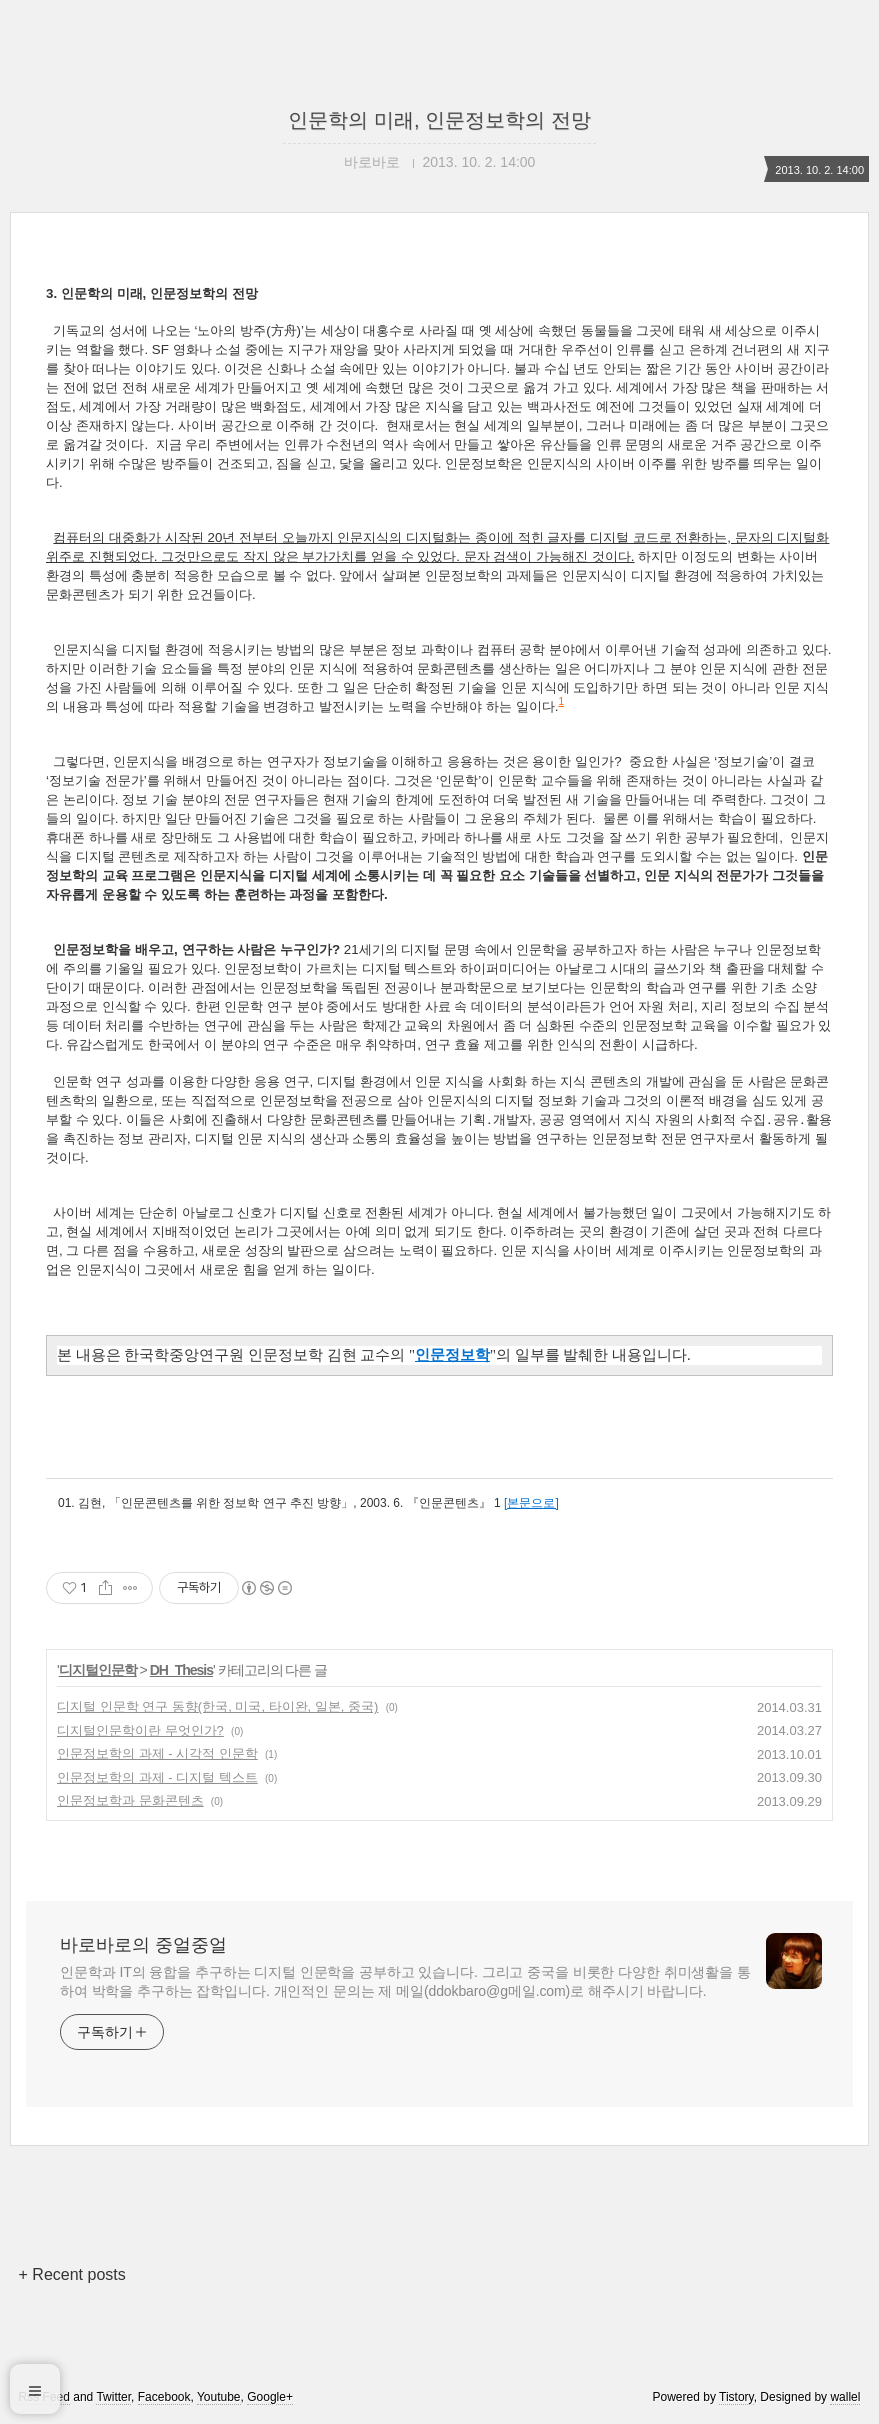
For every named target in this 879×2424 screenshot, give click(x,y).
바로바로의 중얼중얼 (143, 1945)
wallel (845, 2397)
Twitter (113, 2397)
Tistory (736, 2397)
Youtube (219, 2397)
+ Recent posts (72, 2274)
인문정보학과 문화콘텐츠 (130, 1800)
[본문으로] (531, 1503)
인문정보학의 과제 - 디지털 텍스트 (157, 1777)
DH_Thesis (181, 1670)
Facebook (164, 2397)
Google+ (270, 2397)
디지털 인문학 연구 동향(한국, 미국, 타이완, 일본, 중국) (217, 1706)
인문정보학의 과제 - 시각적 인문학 (157, 1753)
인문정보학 (452, 1355)
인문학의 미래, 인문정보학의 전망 (439, 120)
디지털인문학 (98, 1670)
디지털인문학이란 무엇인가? (140, 1730)
